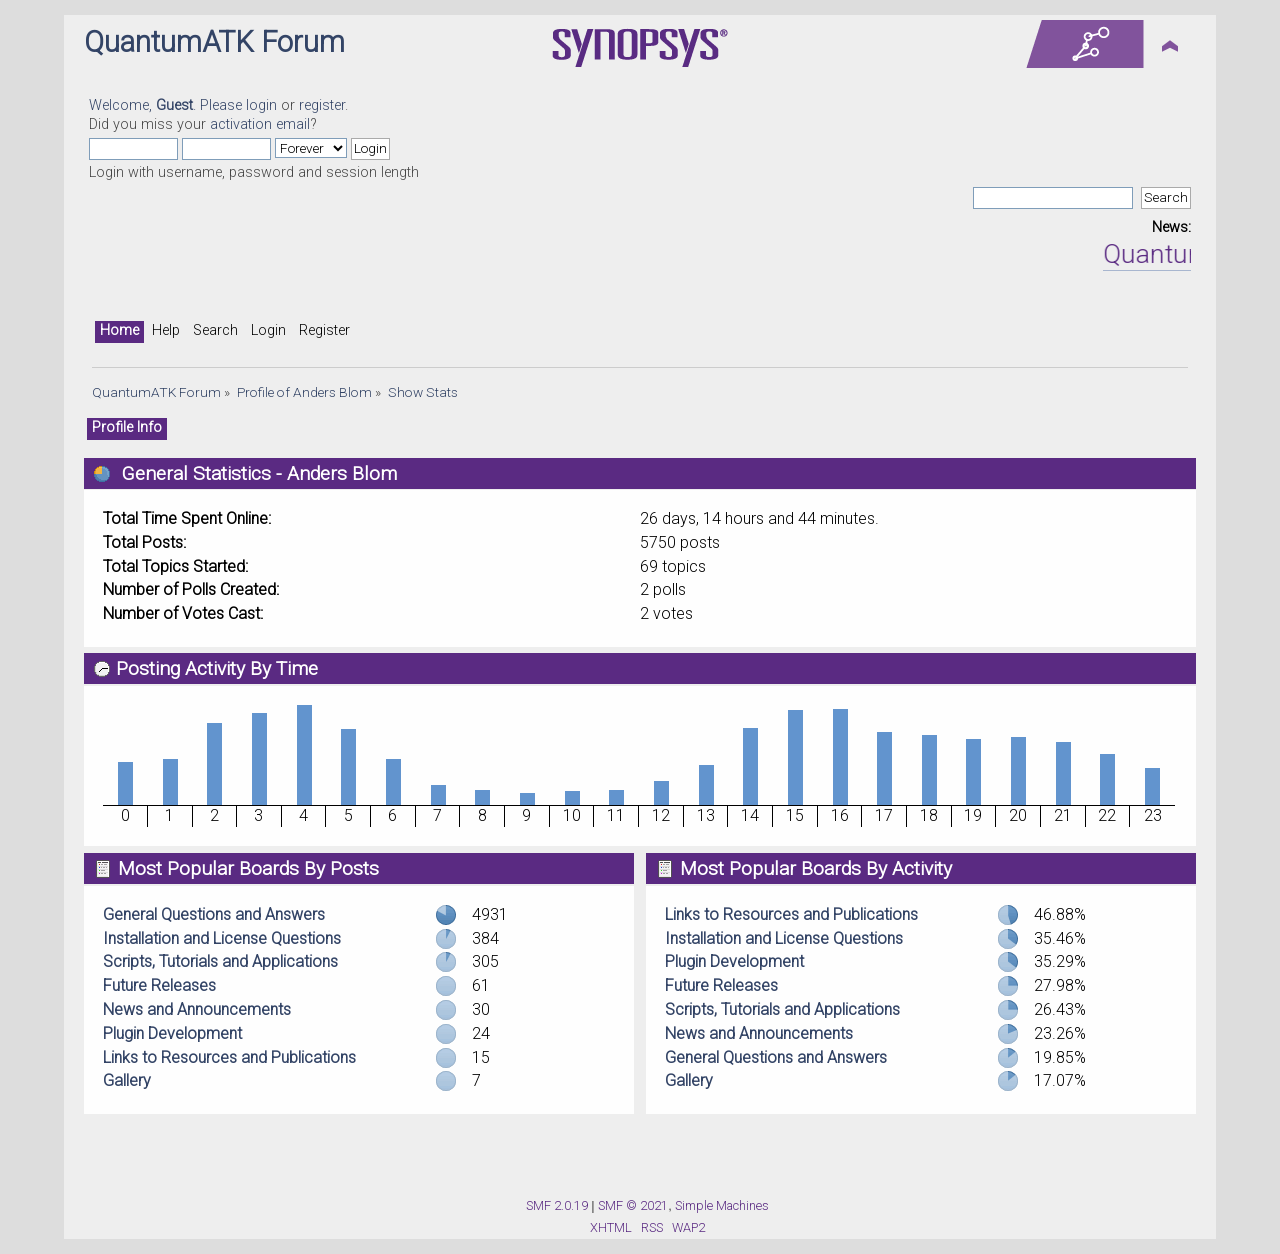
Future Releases (159, 985)
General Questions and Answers (214, 914)
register (322, 105)
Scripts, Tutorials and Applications (220, 961)
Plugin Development (172, 1033)
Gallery (127, 1080)
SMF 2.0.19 (557, 1205)
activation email (260, 124)
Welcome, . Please (167, 105)
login (261, 105)
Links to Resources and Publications (229, 1057)
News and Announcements (197, 1009)
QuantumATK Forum (214, 42)
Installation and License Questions (222, 938)
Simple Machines (722, 1205)
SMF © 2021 (633, 1205)
